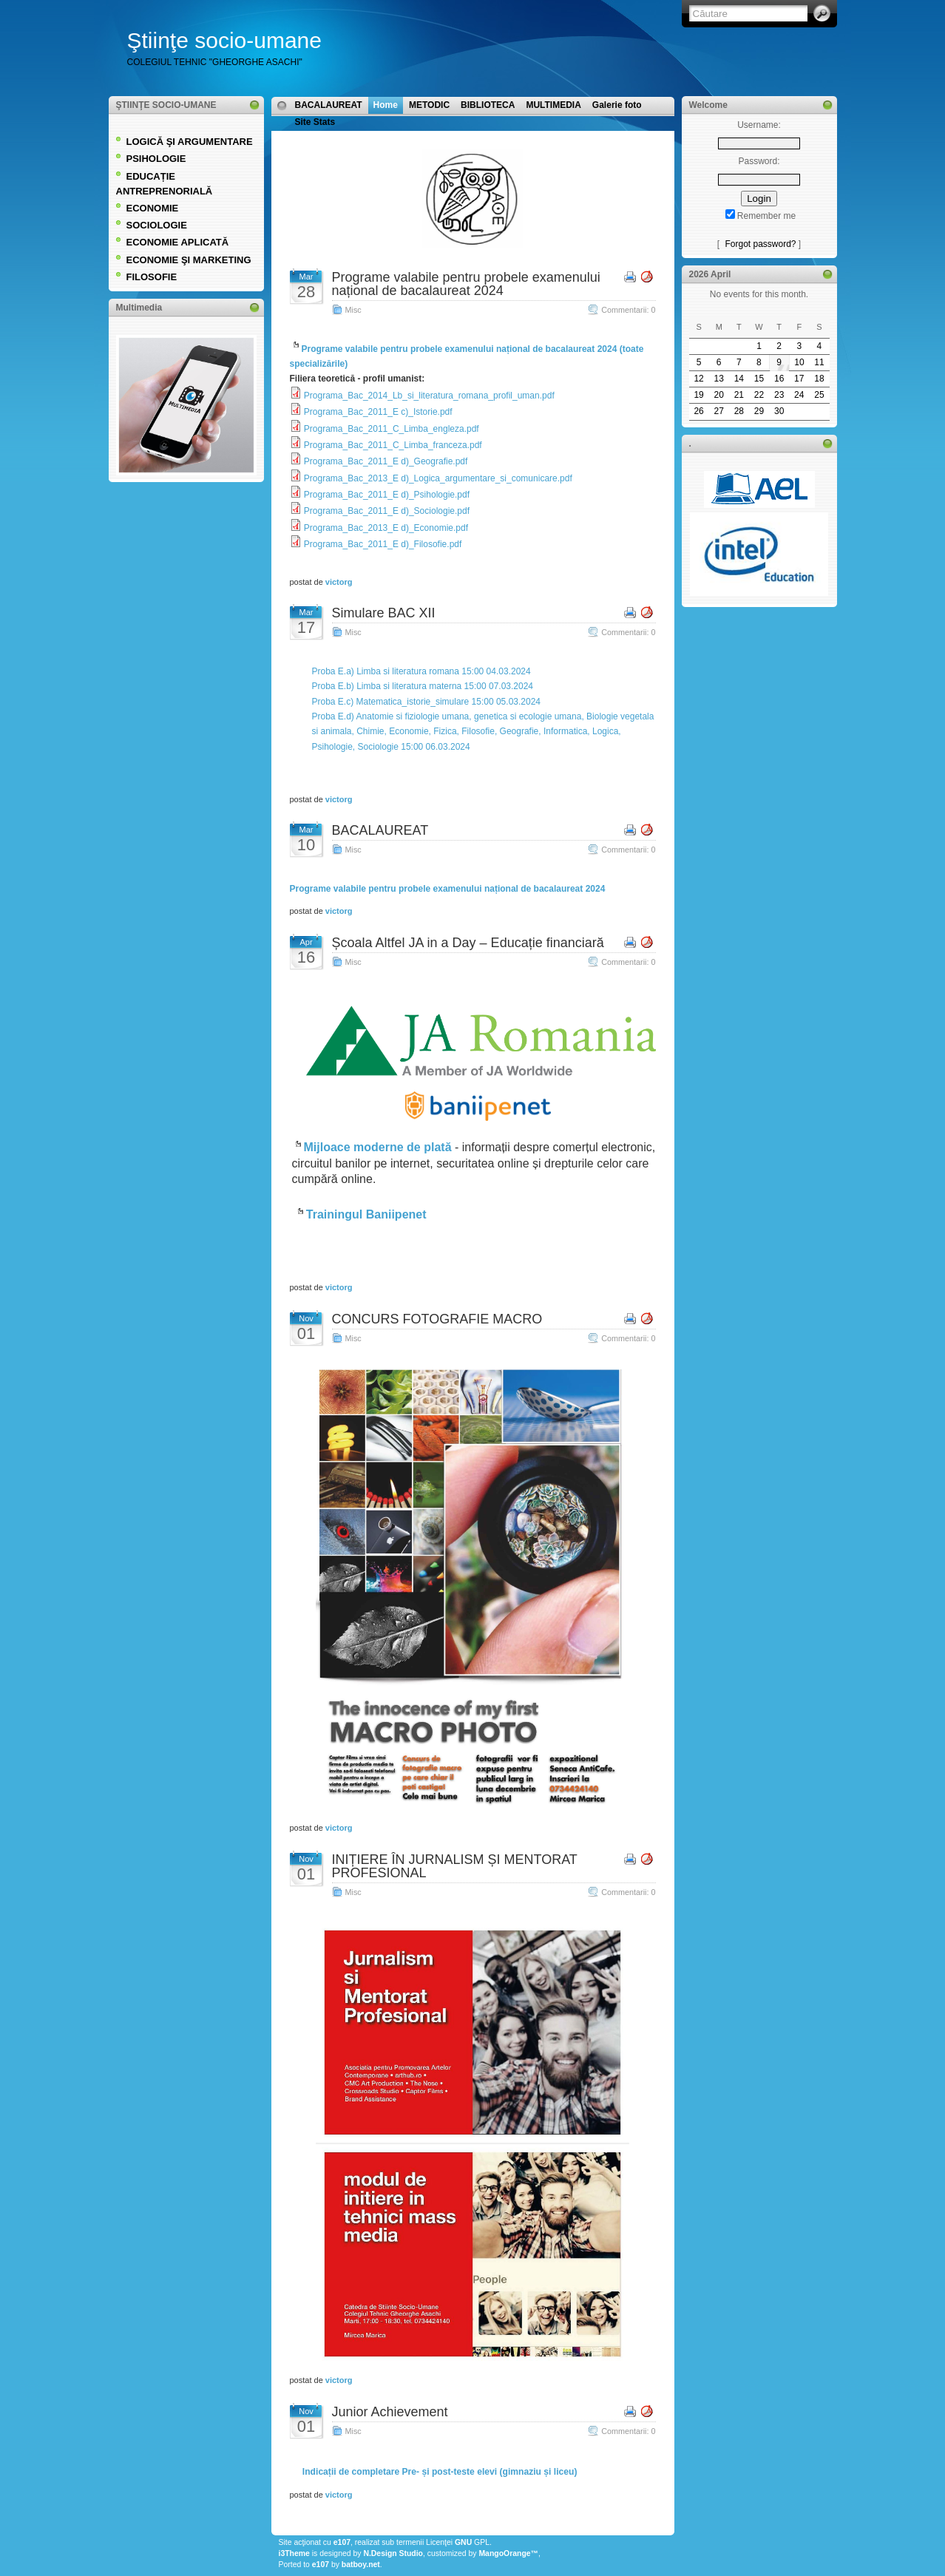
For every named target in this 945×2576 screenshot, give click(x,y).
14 (739, 378)
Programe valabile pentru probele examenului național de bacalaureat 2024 (466, 284)
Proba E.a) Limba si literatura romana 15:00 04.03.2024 (421, 671)
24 (799, 395)
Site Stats (315, 122)
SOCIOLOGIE (156, 225)
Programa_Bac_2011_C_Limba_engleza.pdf (391, 429)
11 (819, 362)
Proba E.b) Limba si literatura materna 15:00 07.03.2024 (423, 686)
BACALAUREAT (328, 105)
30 (779, 411)
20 (719, 395)
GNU (463, 2542)
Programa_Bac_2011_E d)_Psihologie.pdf (387, 494)
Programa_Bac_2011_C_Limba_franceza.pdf (393, 445)
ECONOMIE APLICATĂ (177, 242)
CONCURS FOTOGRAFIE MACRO (437, 1319)
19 (698, 395)
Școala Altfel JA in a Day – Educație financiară (468, 942)
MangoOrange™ (508, 2553)
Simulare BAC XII (384, 613)
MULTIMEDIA (553, 105)
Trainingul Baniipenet (366, 1214)
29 (759, 411)
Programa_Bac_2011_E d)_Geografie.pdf (385, 461)
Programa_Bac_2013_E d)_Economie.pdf (386, 528)
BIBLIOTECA (488, 105)
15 (759, 378)
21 (739, 395)
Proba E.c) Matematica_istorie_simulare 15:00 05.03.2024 (426, 701)
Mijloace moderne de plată (378, 1147)
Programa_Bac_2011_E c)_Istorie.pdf (378, 412)
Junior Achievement (390, 2411)
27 (719, 411)
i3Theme (294, 2553)
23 (779, 395)
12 (698, 378)
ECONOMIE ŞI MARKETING (188, 259)
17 (799, 378)
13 (719, 378)
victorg (339, 581)
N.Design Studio (393, 2553)
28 (739, 411)
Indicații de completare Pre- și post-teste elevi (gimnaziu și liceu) (439, 2471)
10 (799, 362)
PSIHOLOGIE (156, 158)
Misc (353, 309)
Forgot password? (760, 244)
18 (819, 378)
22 (759, 395)
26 (698, 411)
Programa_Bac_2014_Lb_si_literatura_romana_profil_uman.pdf (429, 395)
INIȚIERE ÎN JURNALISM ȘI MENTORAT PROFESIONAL (455, 1866)
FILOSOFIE (151, 276)
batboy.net (361, 2564)
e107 (341, 2542)
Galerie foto (617, 105)
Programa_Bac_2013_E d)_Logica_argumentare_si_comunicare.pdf (438, 478)
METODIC (429, 105)
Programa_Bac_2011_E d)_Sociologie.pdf (387, 511)
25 (819, 395)
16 (779, 378)
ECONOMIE (152, 208)
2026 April (710, 274)
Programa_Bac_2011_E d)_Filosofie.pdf (382, 544)
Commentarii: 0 (628, 309)
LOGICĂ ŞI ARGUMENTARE (189, 141)
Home (385, 105)
